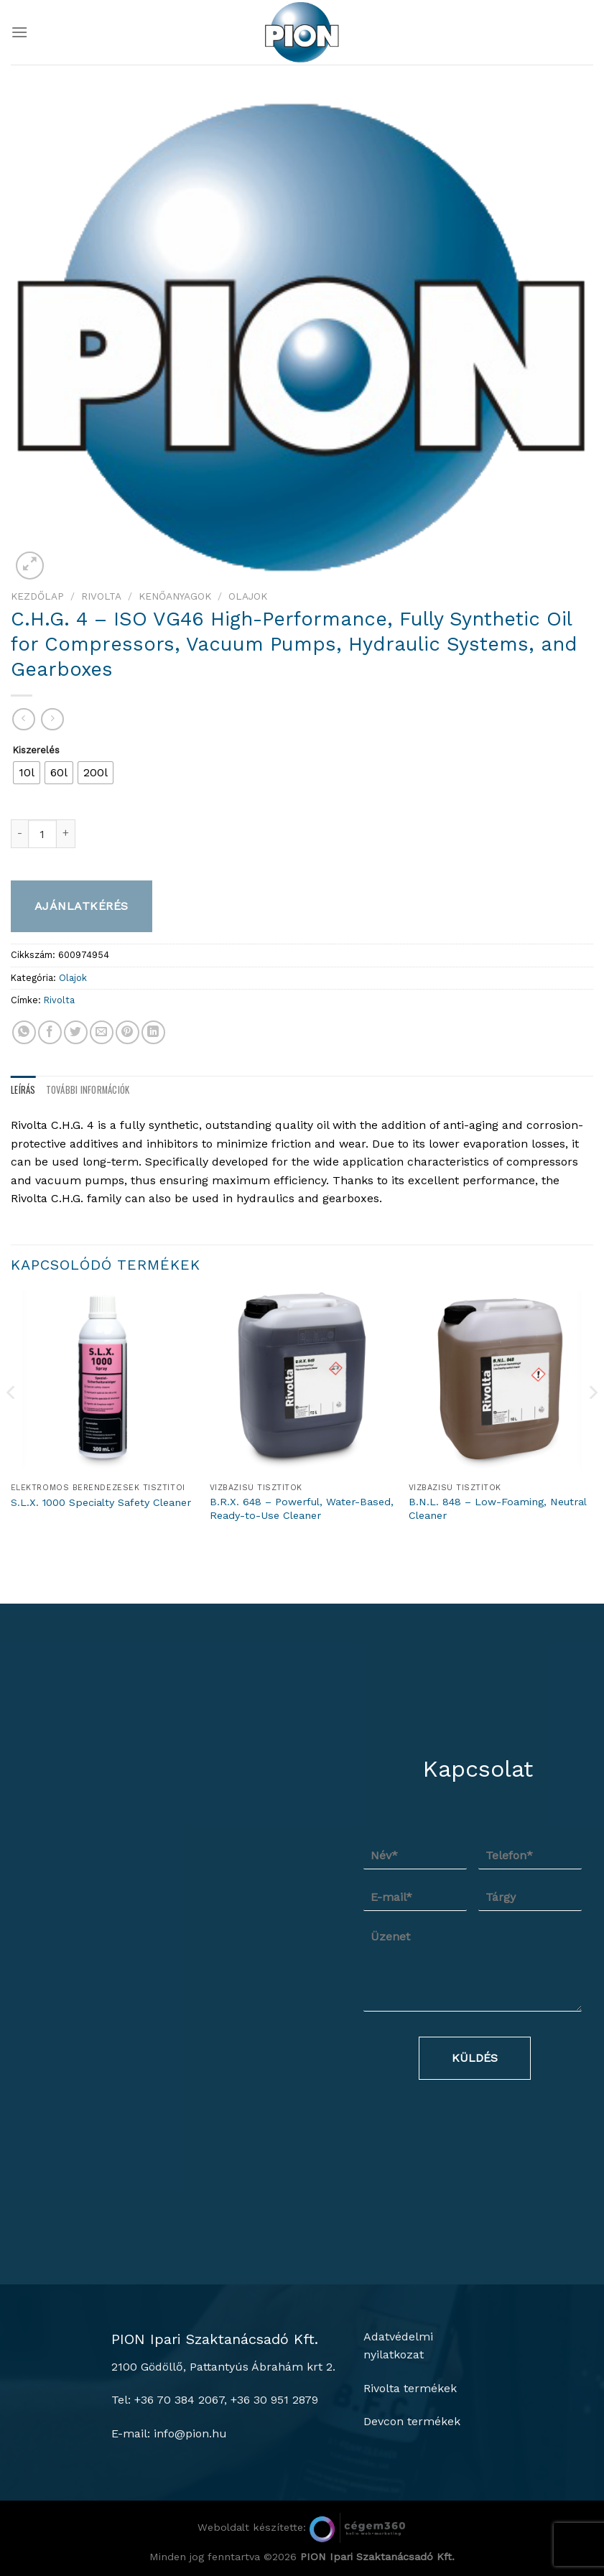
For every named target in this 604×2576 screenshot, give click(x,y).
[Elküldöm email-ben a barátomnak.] (101, 1032)
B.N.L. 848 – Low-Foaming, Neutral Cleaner (497, 1508)
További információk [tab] (88, 1090)
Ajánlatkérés (81, 906)
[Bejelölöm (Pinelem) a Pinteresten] (127, 1032)
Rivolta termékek (410, 2388)
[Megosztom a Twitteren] (76, 1032)
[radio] (27, 773)
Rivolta (101, 596)
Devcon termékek (411, 2421)
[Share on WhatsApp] (24, 1032)
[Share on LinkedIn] (153, 1032)
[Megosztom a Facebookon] (50, 1032)
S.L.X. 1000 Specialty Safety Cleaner (101, 1502)
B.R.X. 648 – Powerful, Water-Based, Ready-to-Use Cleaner (302, 1508)
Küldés (475, 2058)
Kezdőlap (37, 596)
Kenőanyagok (175, 596)
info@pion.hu (190, 2433)
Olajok (247, 596)
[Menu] (19, 32)
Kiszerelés (36, 750)
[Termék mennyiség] (42, 833)
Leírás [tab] (23, 1090)
